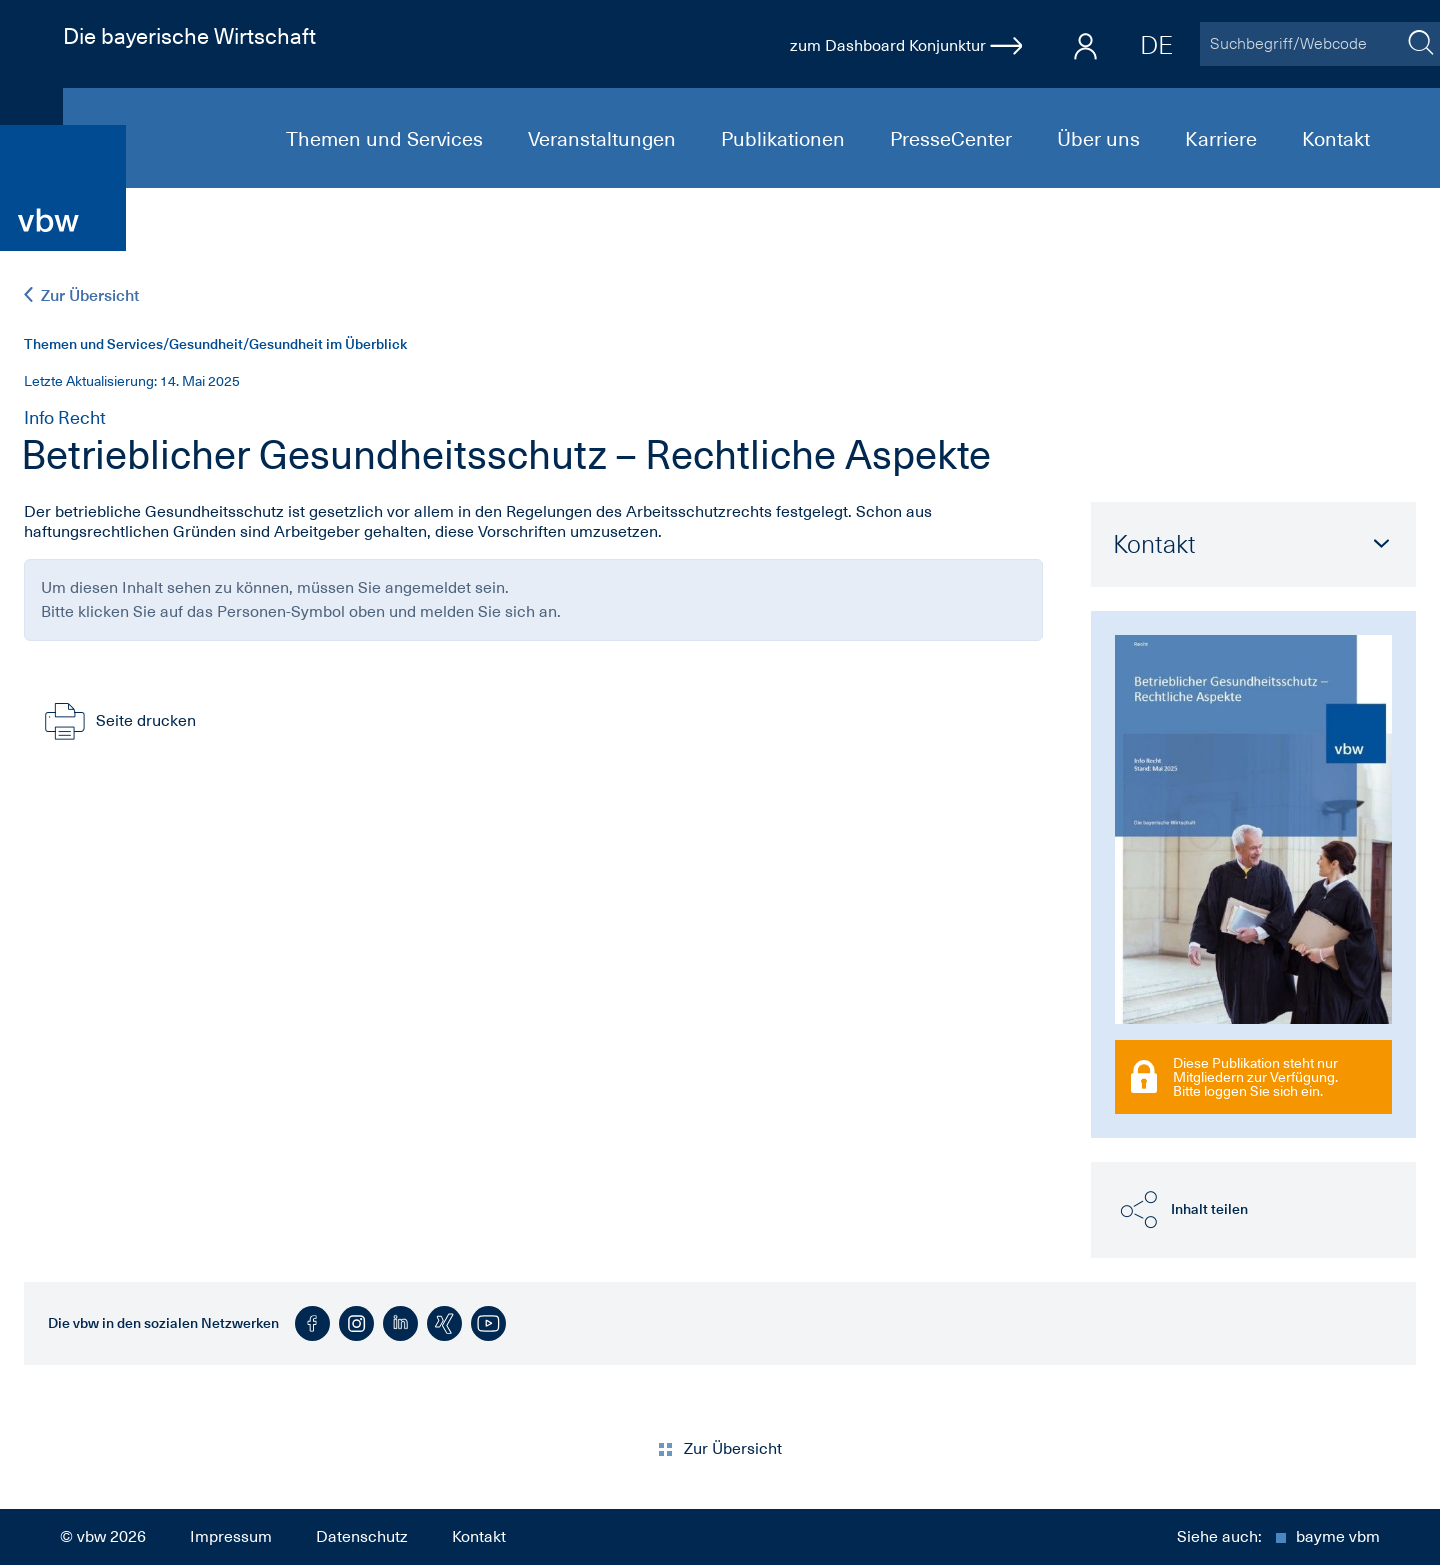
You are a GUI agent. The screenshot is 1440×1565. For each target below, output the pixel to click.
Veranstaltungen (604, 139)
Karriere (1223, 139)
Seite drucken (118, 721)
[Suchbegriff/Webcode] (1300, 44)
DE (1156, 45)
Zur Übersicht (81, 295)
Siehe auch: (1278, 1537)
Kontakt (1336, 139)
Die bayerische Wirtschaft (189, 36)
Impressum (231, 1537)
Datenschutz (362, 1537)
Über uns (1101, 139)
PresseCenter (953, 139)
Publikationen (785, 139)
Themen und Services (387, 139)
